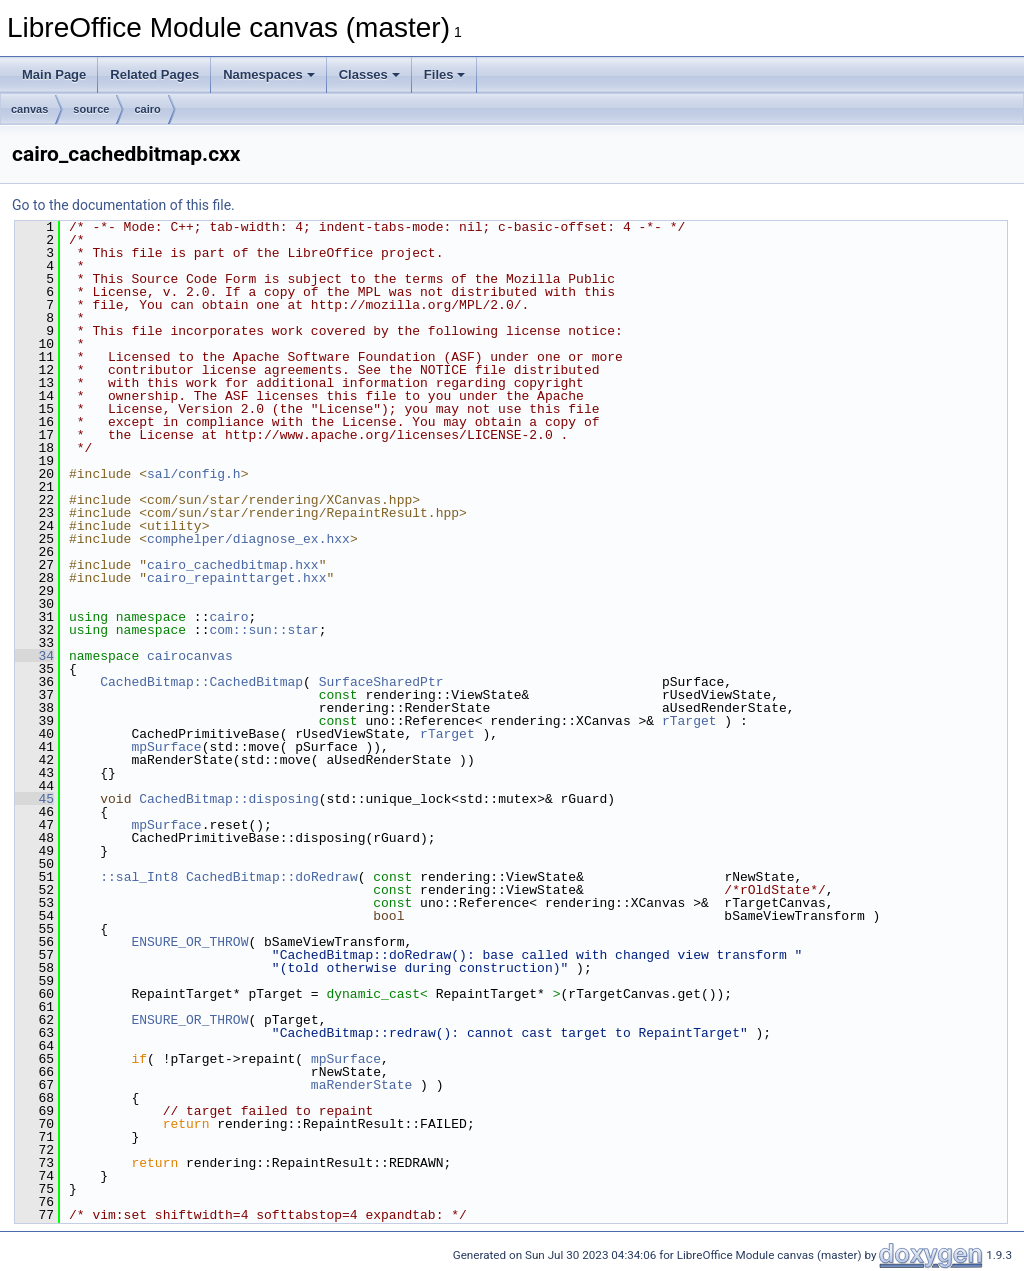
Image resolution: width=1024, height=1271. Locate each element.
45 (34, 799)
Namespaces (269, 74)
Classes (369, 74)
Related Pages (154, 74)
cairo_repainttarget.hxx (236, 578)
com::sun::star (263, 630)
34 (34, 656)
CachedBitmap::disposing (228, 799)
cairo (147, 109)
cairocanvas (190, 656)
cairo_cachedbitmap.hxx (233, 565)
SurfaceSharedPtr (381, 682)
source (91, 109)
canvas (29, 109)
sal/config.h (194, 474)
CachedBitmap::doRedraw (272, 877)
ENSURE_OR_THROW (189, 942)
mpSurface (166, 747)
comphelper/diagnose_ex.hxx (248, 539)
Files (445, 74)
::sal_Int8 (139, 877)
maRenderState (361, 1085)
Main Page (54, 74)
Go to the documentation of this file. (123, 205)
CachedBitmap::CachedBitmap (201, 682)
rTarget (689, 721)
